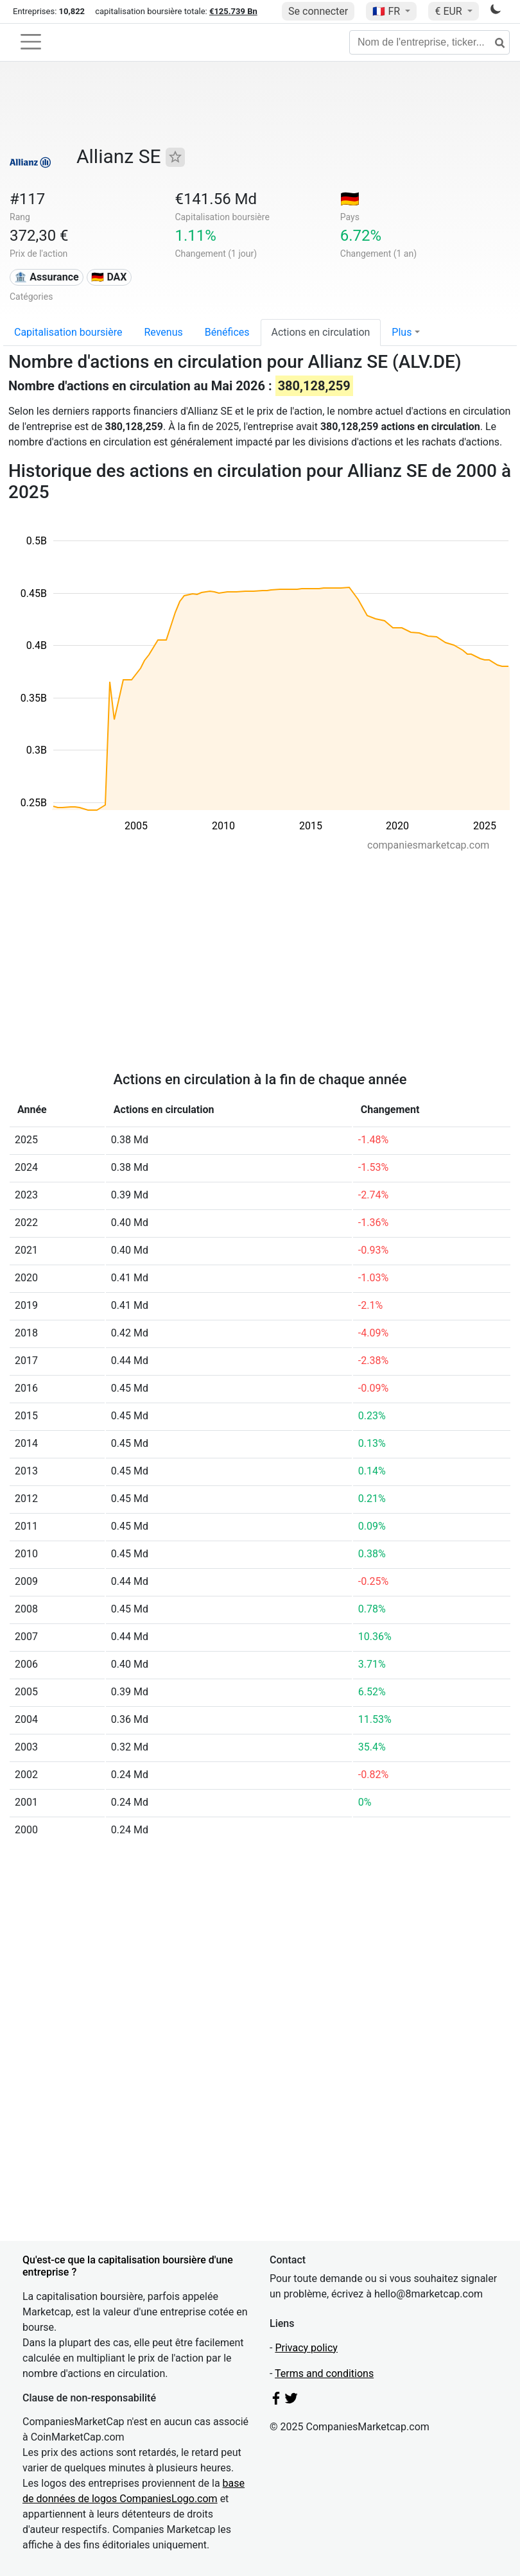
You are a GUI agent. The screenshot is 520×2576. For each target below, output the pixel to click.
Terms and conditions (324, 2373)
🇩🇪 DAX (108, 277)
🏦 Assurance (46, 277)
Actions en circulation (321, 332)
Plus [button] (402, 332)
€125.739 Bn (233, 11)
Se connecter (318, 11)
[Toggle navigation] (30, 41)
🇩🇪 (350, 199)
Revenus (163, 332)
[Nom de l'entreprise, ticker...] (429, 42)
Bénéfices (227, 332)
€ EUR (449, 11)
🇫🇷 (387, 11)
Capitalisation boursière (68, 332)
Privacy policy (306, 2348)
